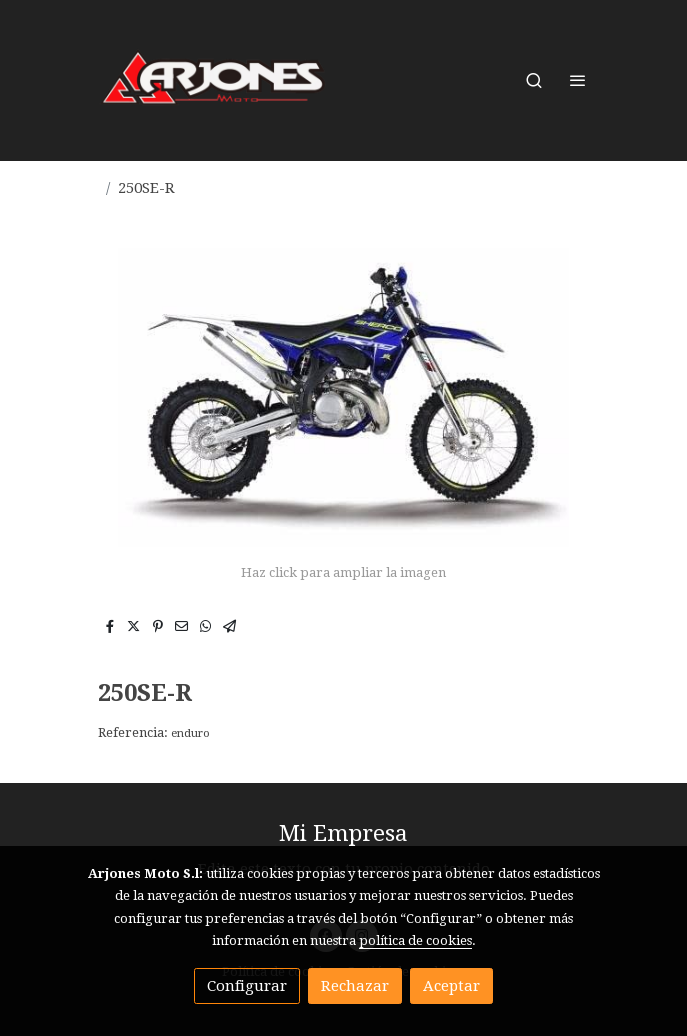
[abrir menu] (578, 80)
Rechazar (355, 986)
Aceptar (451, 986)
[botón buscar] (534, 80)
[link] (214, 80)
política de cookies (415, 940)
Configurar (247, 986)
